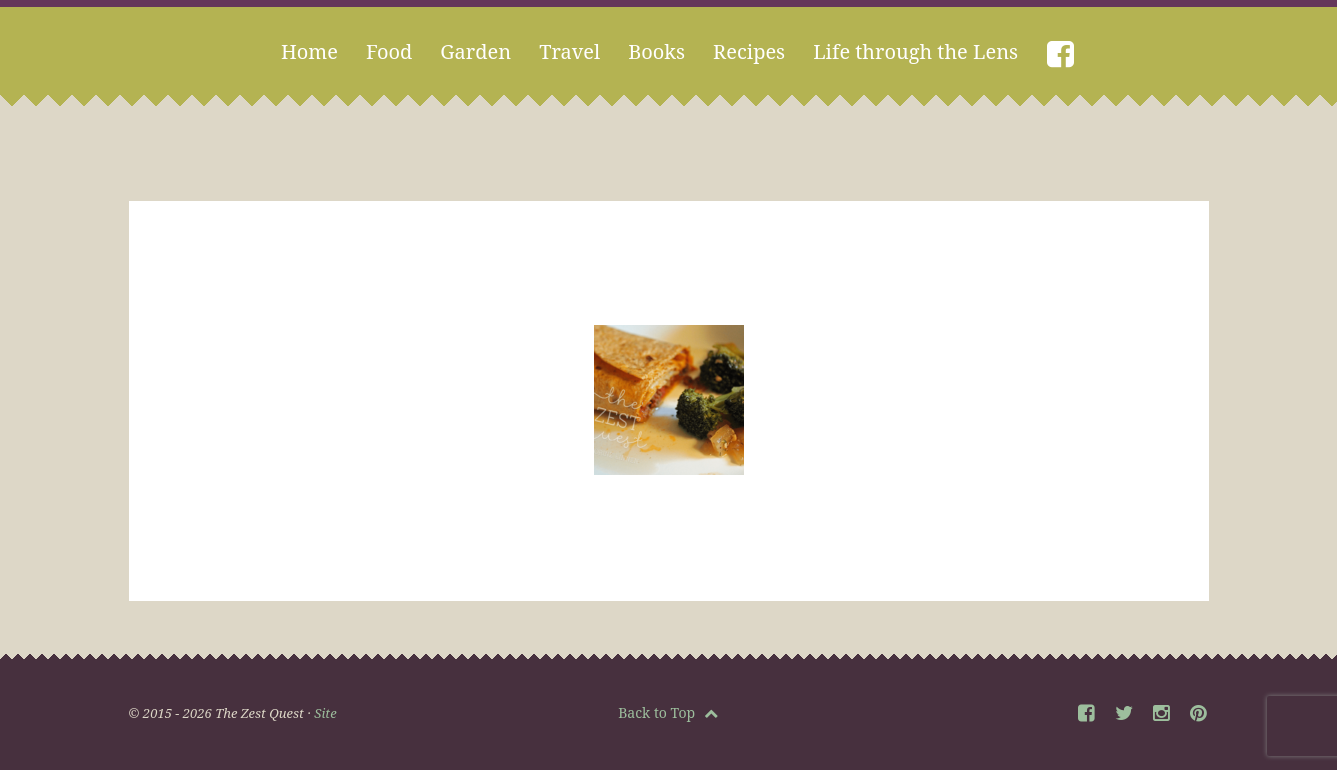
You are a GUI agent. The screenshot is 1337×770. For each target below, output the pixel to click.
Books (656, 51)
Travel (569, 51)
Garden (475, 51)
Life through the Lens (915, 51)
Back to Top (668, 712)
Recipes (749, 51)
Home (309, 51)
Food (389, 51)
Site (325, 713)
